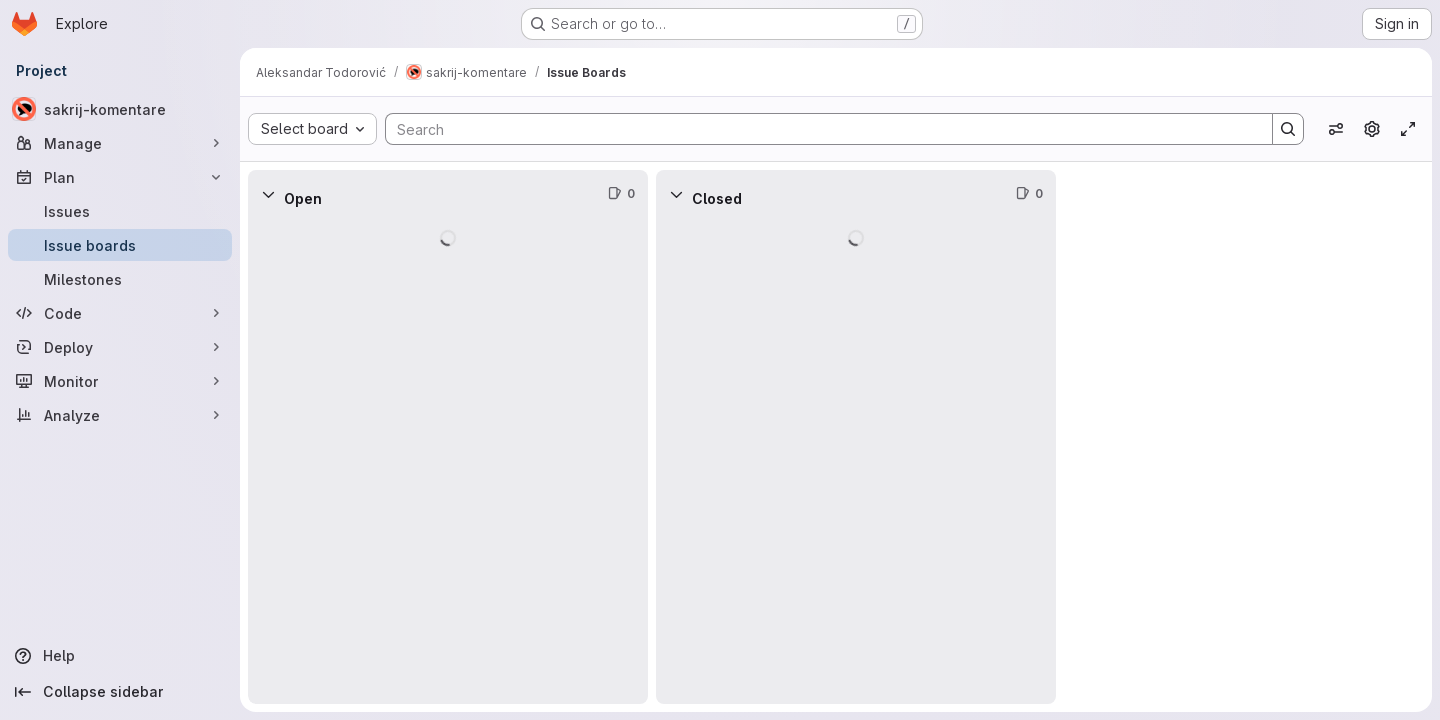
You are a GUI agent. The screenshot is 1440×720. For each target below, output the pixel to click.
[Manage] (120, 143)
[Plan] (120, 177)
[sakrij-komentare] (120, 109)
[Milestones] (120, 279)
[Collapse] (268, 194)
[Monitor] (120, 381)
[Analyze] (120, 415)
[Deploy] (120, 347)
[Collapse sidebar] (120, 692)
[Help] (120, 656)
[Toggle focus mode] (1408, 129)
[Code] (120, 313)
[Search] (819, 129)
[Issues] (120, 211)
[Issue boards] (120, 245)
